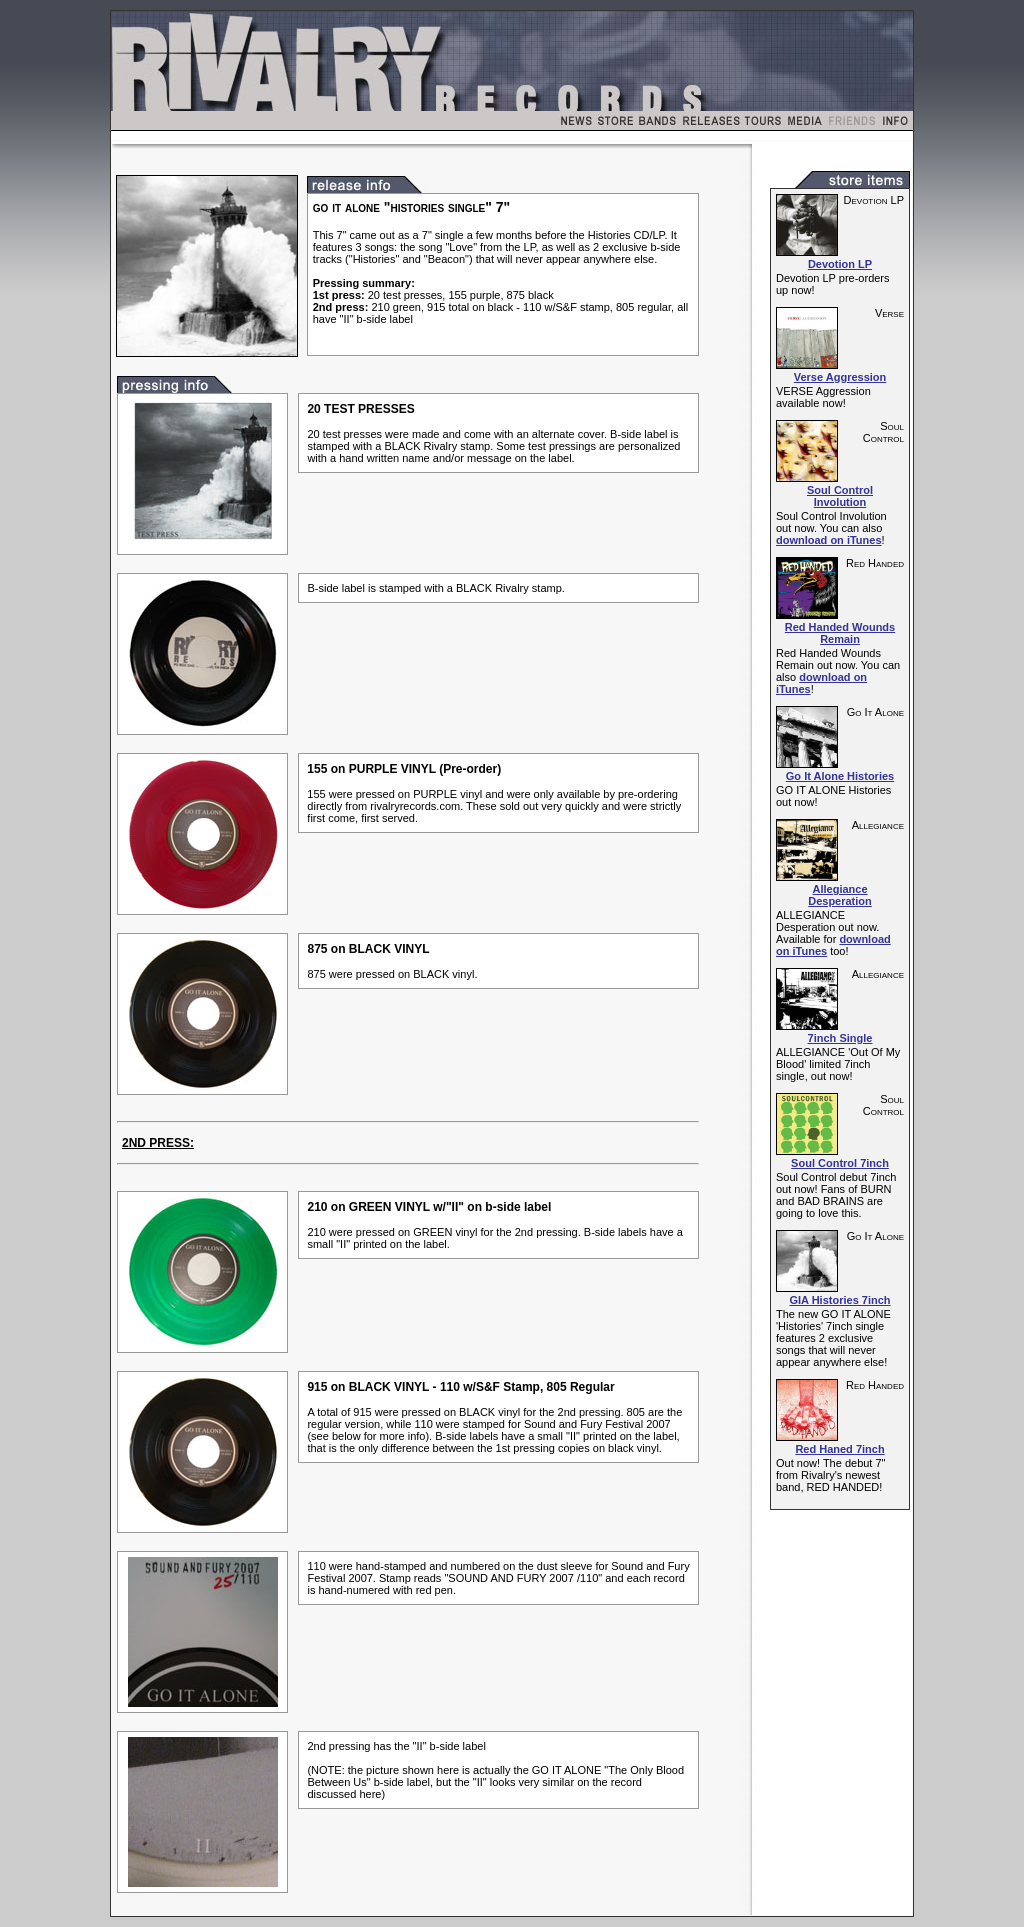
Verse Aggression (840, 377)
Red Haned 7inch (839, 1449)
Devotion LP (840, 264)
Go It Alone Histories (840, 776)
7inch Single (840, 1038)
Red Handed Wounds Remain (840, 633)
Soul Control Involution (840, 496)
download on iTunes (829, 540)
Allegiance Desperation (840, 895)
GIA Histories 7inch (839, 1300)
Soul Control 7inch (840, 1163)
